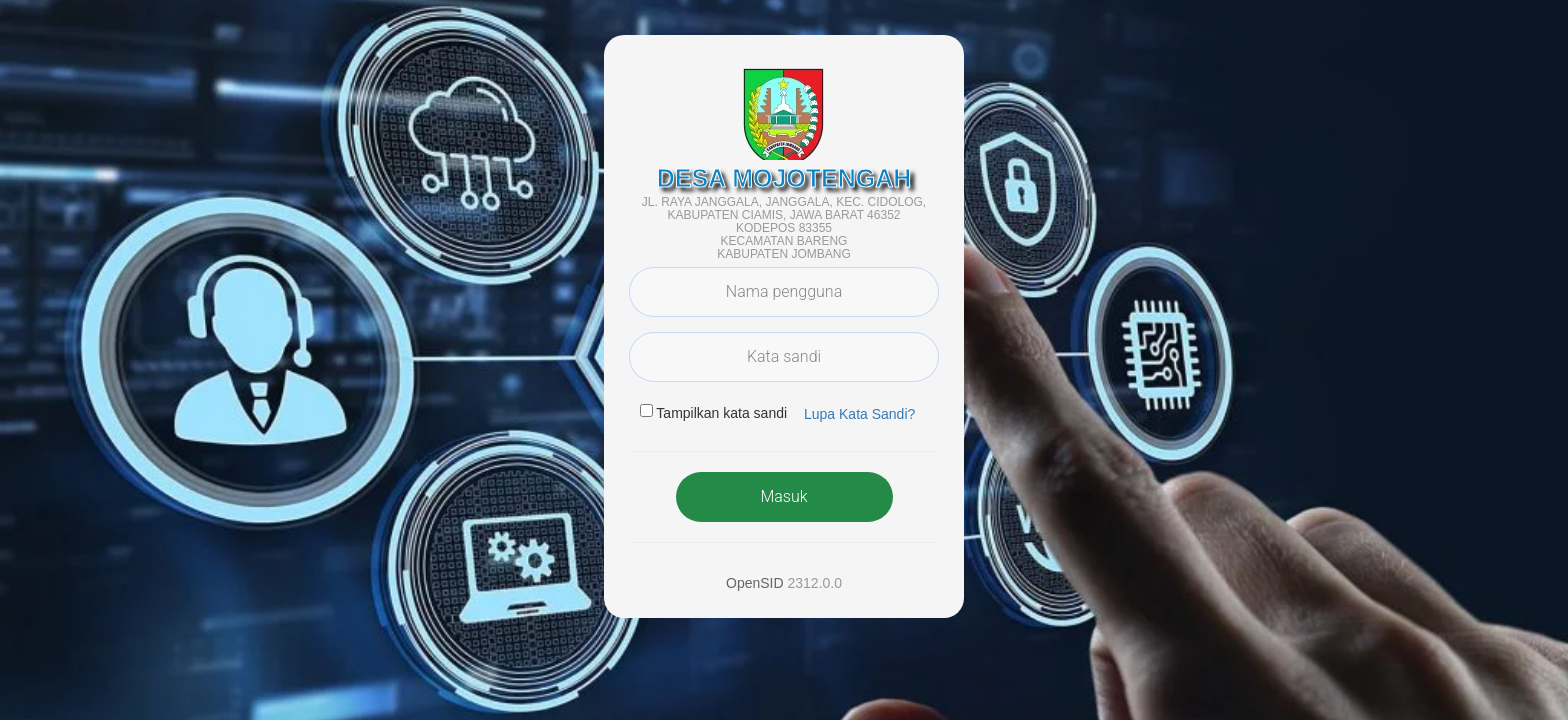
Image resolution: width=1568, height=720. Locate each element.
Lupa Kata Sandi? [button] (859, 414)
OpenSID (755, 583)
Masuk (783, 496)
